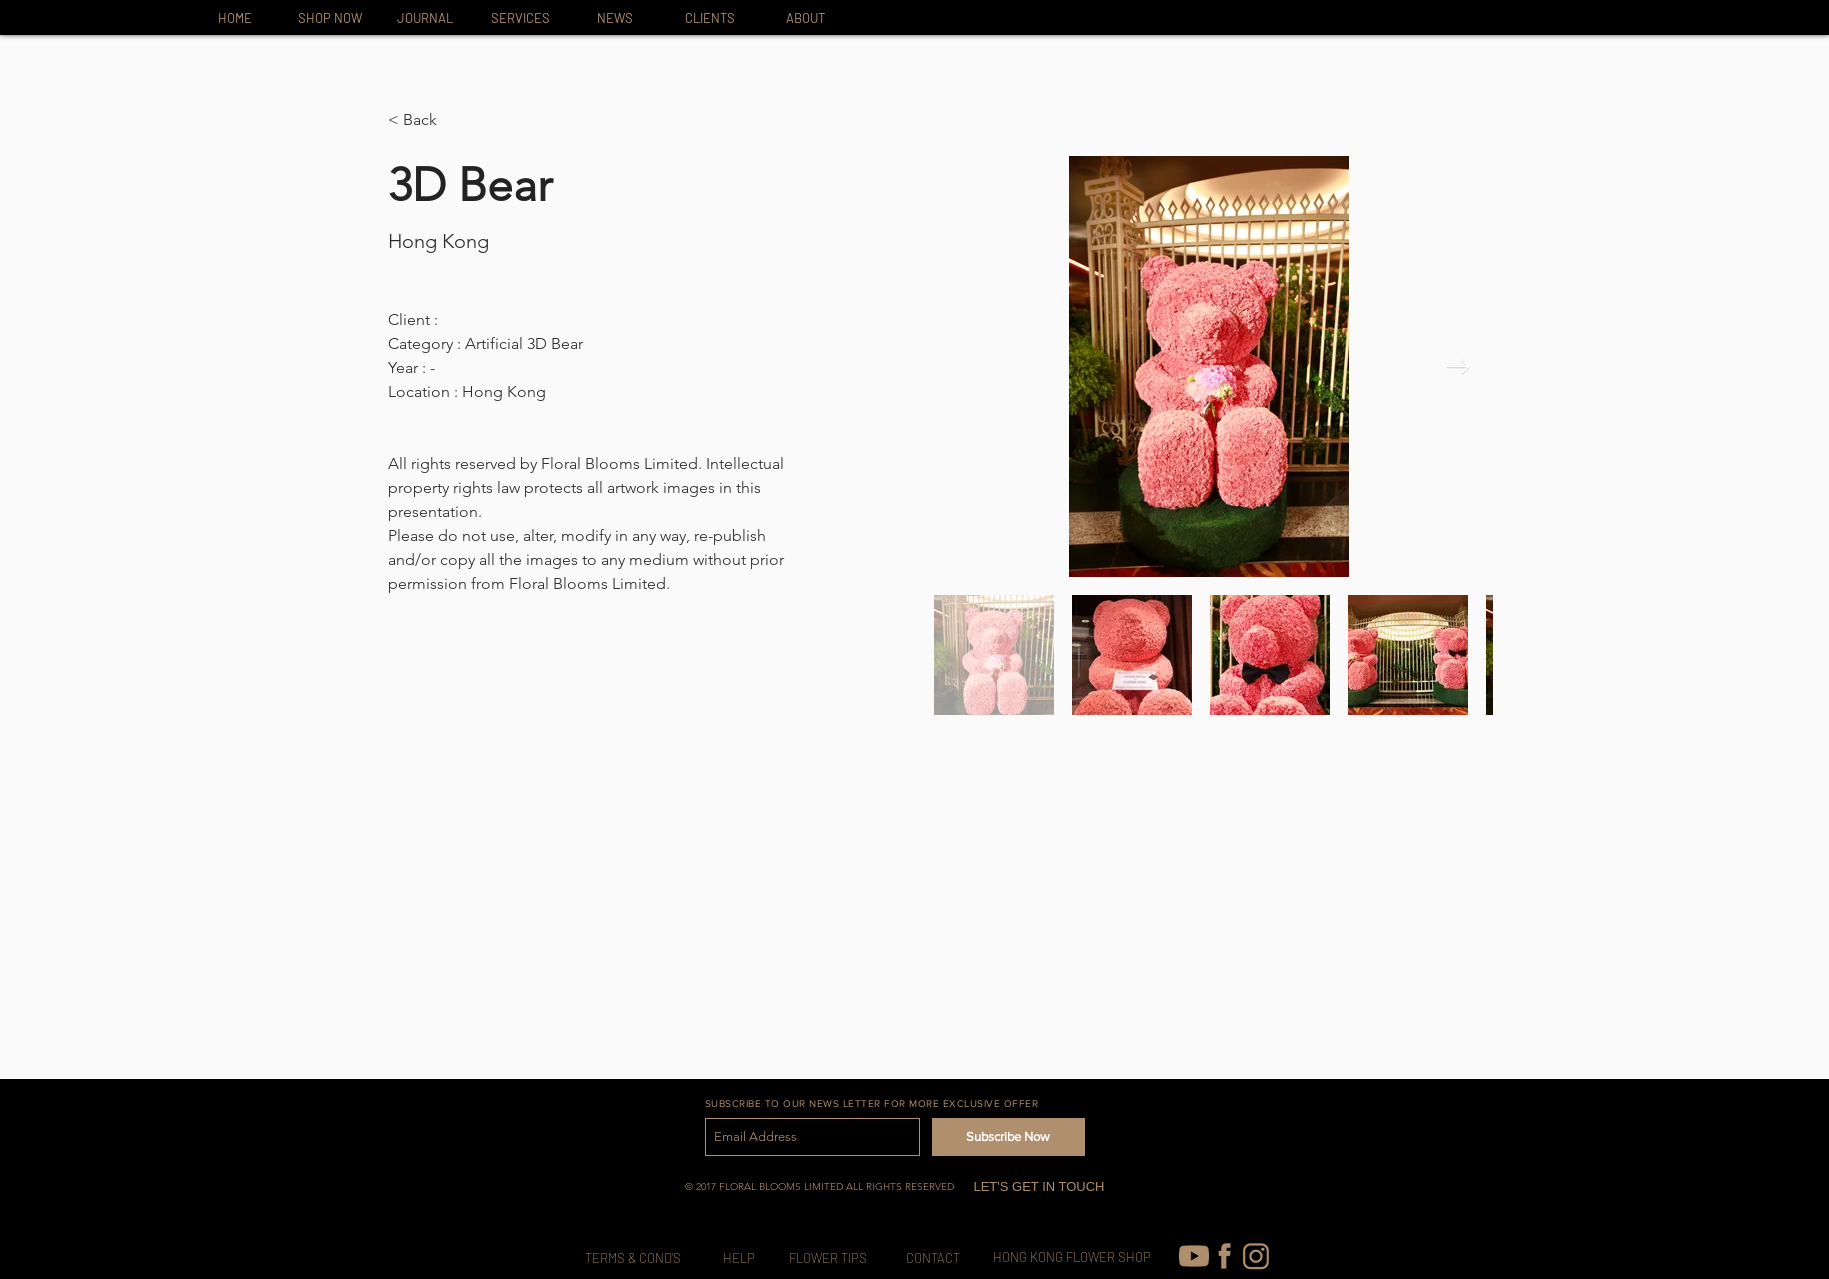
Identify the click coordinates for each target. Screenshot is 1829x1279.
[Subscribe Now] (1008, 1137)
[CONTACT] (933, 1258)
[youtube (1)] (1194, 1256)
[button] (427, 120)
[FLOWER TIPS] (828, 1258)
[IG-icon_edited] (1256, 1256)
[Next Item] (1458, 366)
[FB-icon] (1225, 1256)
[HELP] (739, 1258)
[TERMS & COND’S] (633, 1258)
